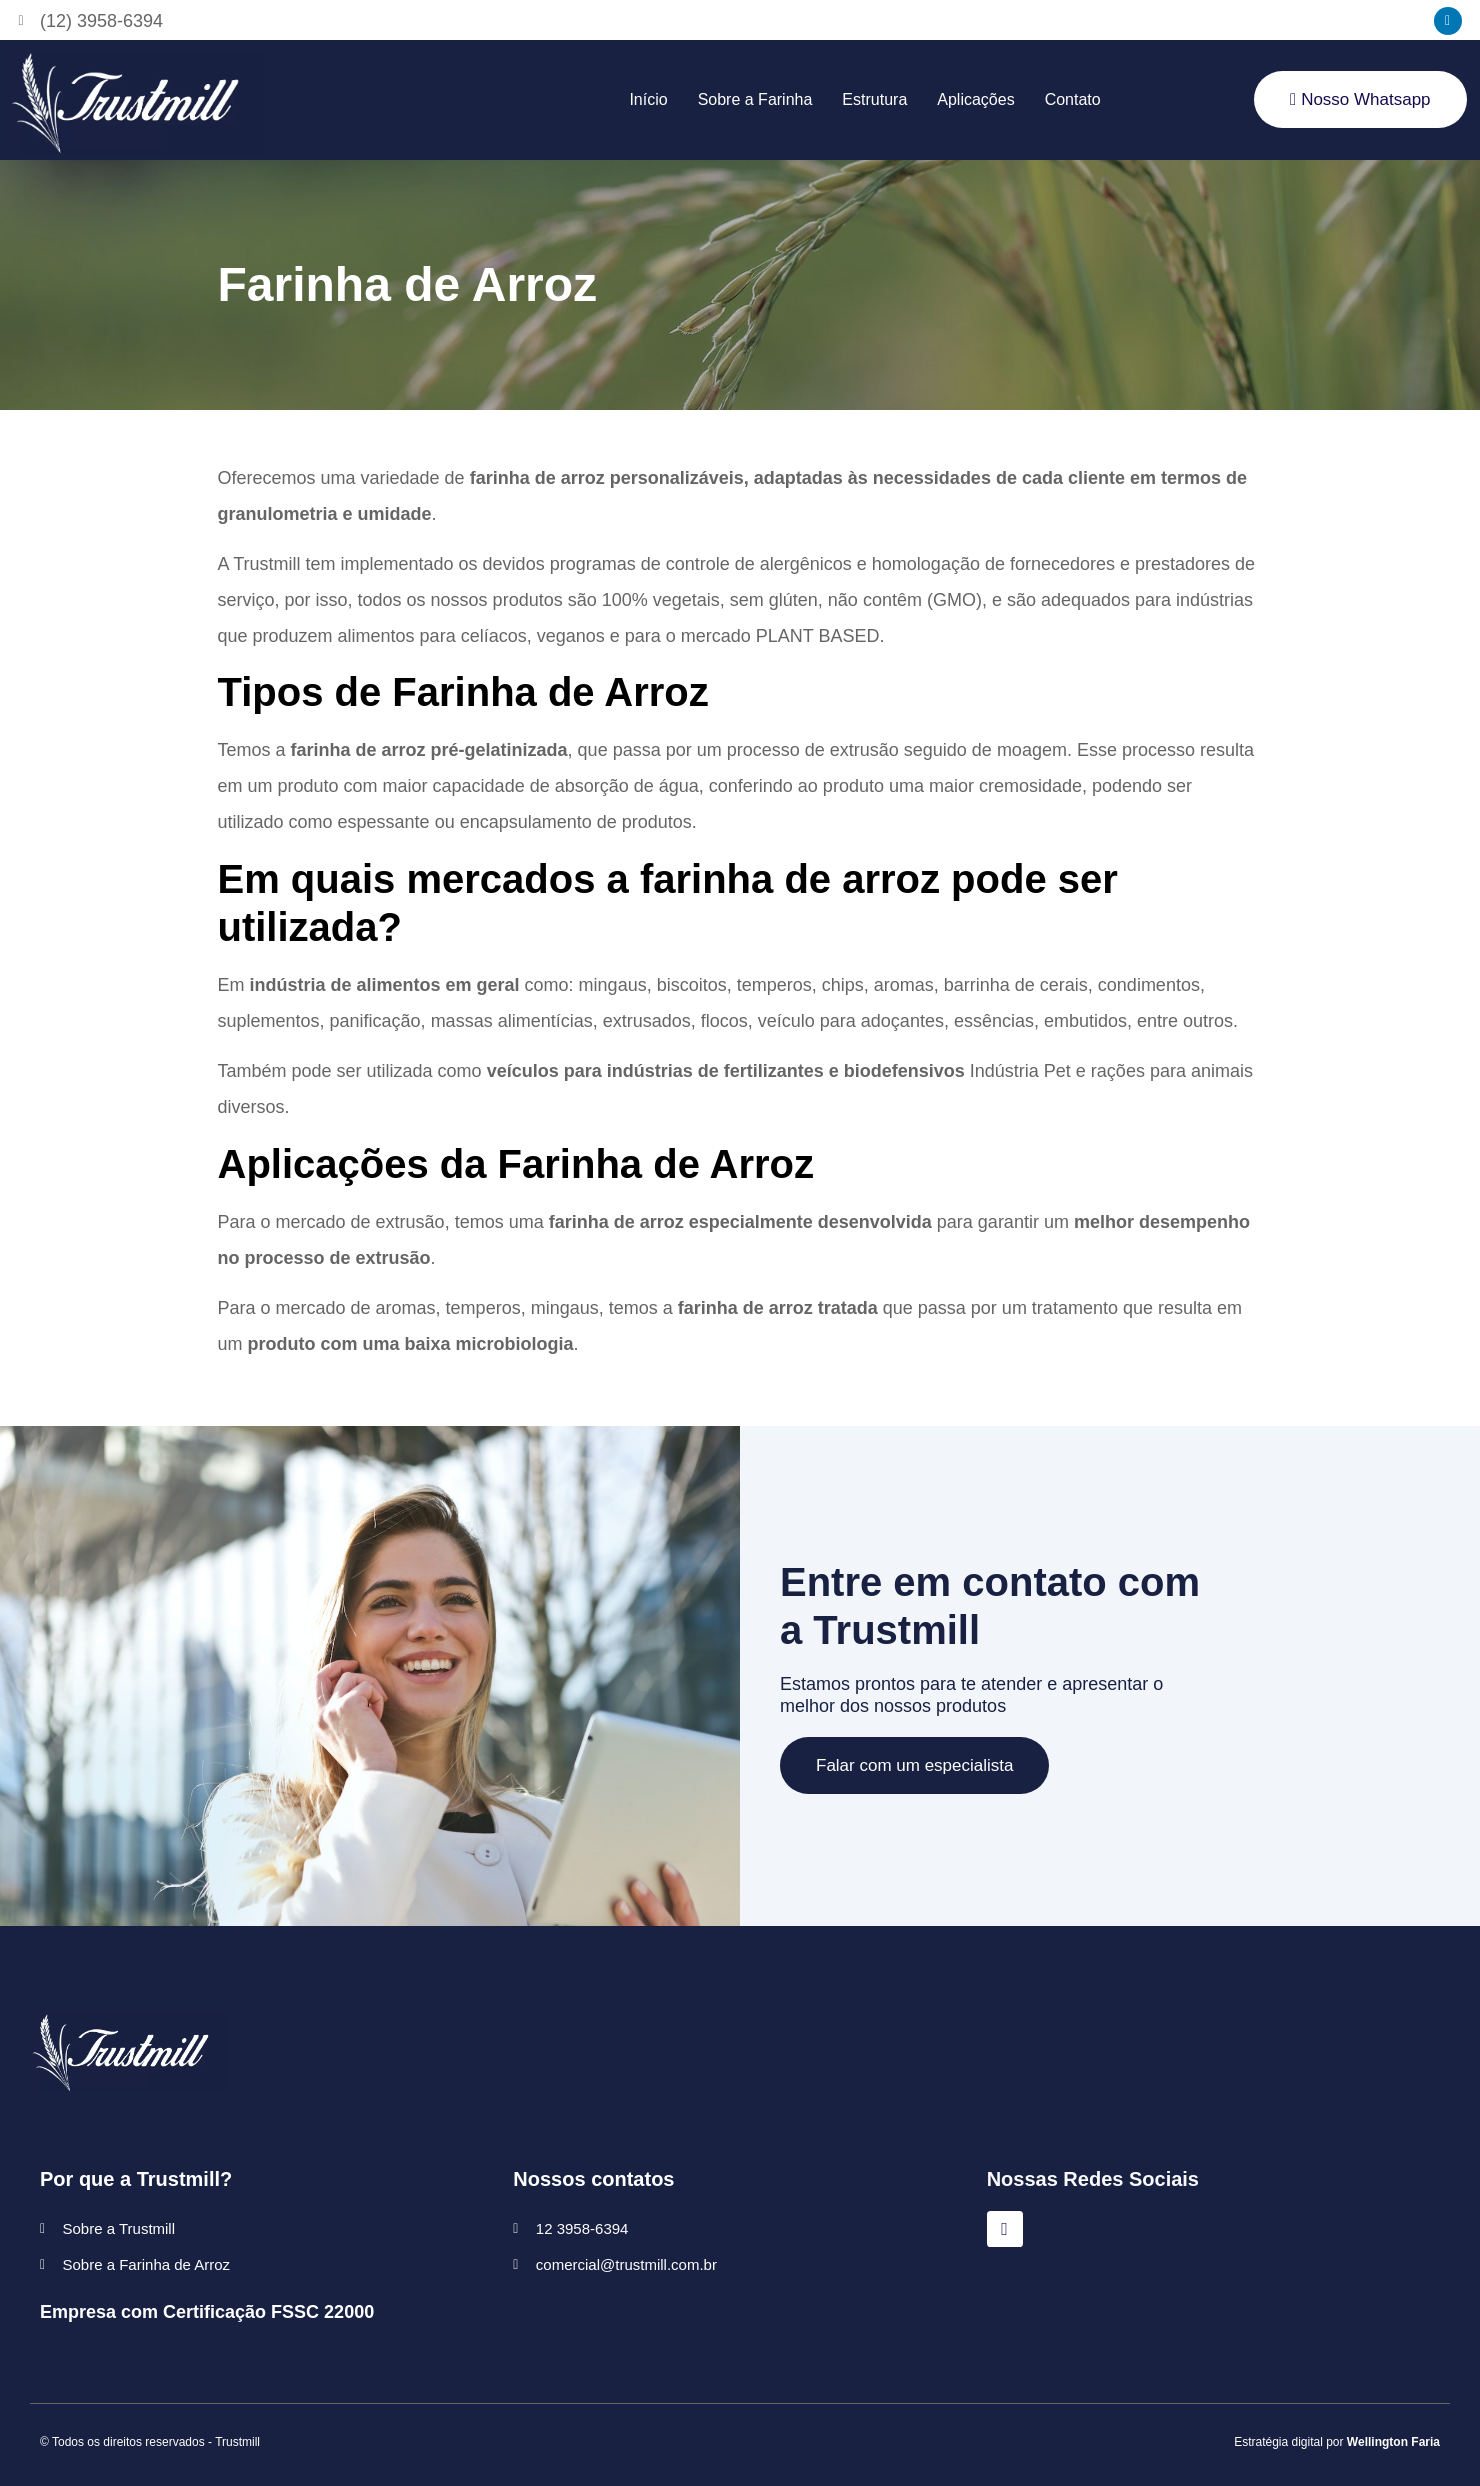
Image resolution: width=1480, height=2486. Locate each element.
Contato (1073, 99)
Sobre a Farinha (755, 99)
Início (648, 99)
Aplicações (975, 99)
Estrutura (874, 99)
